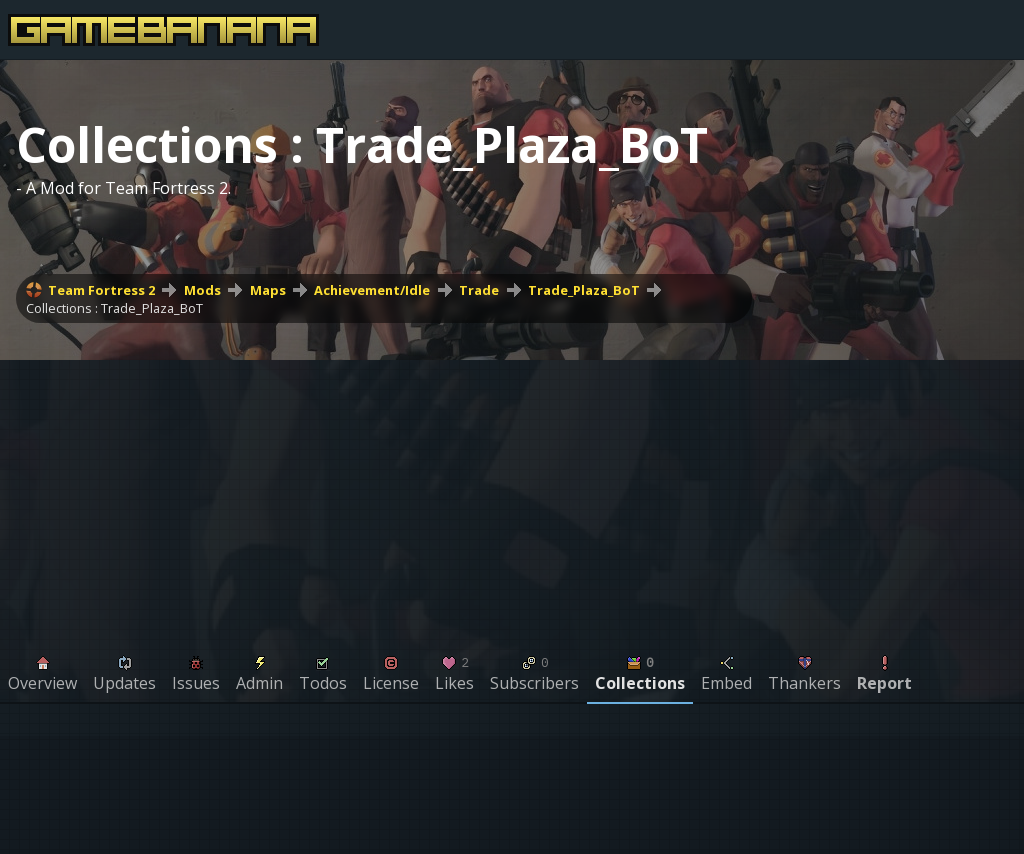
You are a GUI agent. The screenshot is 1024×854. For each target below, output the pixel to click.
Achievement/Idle (372, 290)
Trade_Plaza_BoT (584, 290)
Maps (268, 290)
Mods (202, 290)
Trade (479, 290)
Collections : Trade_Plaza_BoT (114, 308)
